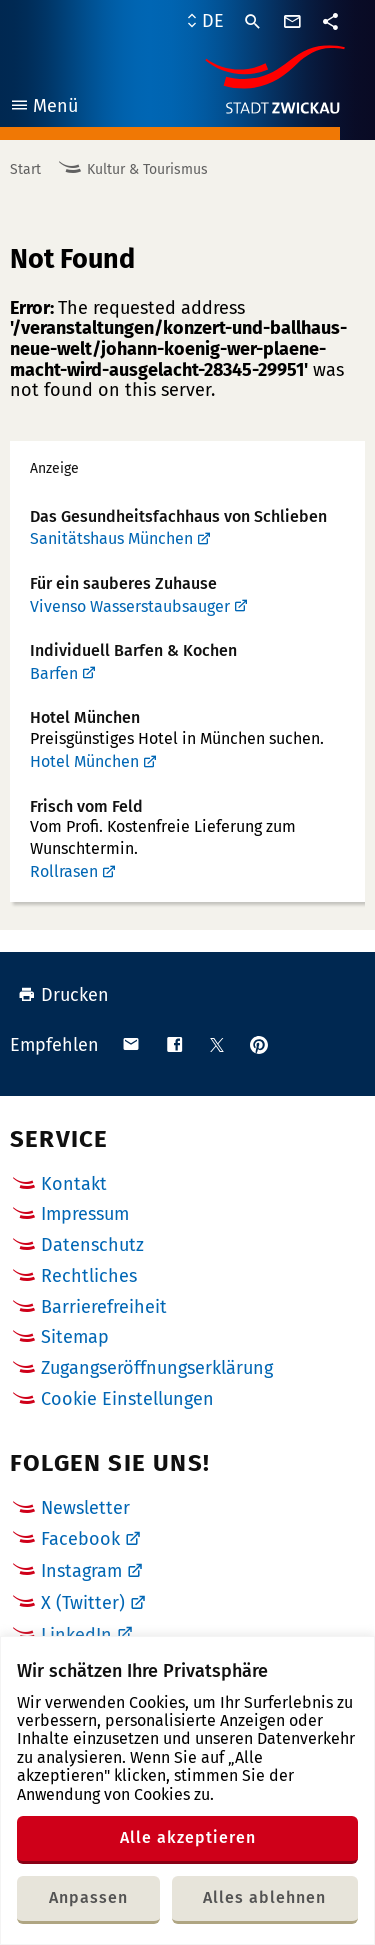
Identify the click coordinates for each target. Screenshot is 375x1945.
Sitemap (75, 1337)
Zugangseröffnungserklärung (157, 1368)
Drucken (63, 995)
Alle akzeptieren (188, 1837)
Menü (43, 108)
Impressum (85, 1214)
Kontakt (74, 1184)
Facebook (80, 1539)
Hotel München (84, 761)
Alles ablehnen (264, 1897)
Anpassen (88, 1897)
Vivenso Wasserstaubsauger (130, 606)
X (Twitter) (83, 1603)
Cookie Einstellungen (127, 1399)
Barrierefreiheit (104, 1307)
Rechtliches (89, 1276)
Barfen (54, 673)
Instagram (81, 1571)
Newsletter (85, 1508)
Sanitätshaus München (111, 538)
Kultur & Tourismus (147, 169)
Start (25, 169)
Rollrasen (64, 871)
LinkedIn (76, 1635)
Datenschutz (92, 1245)
